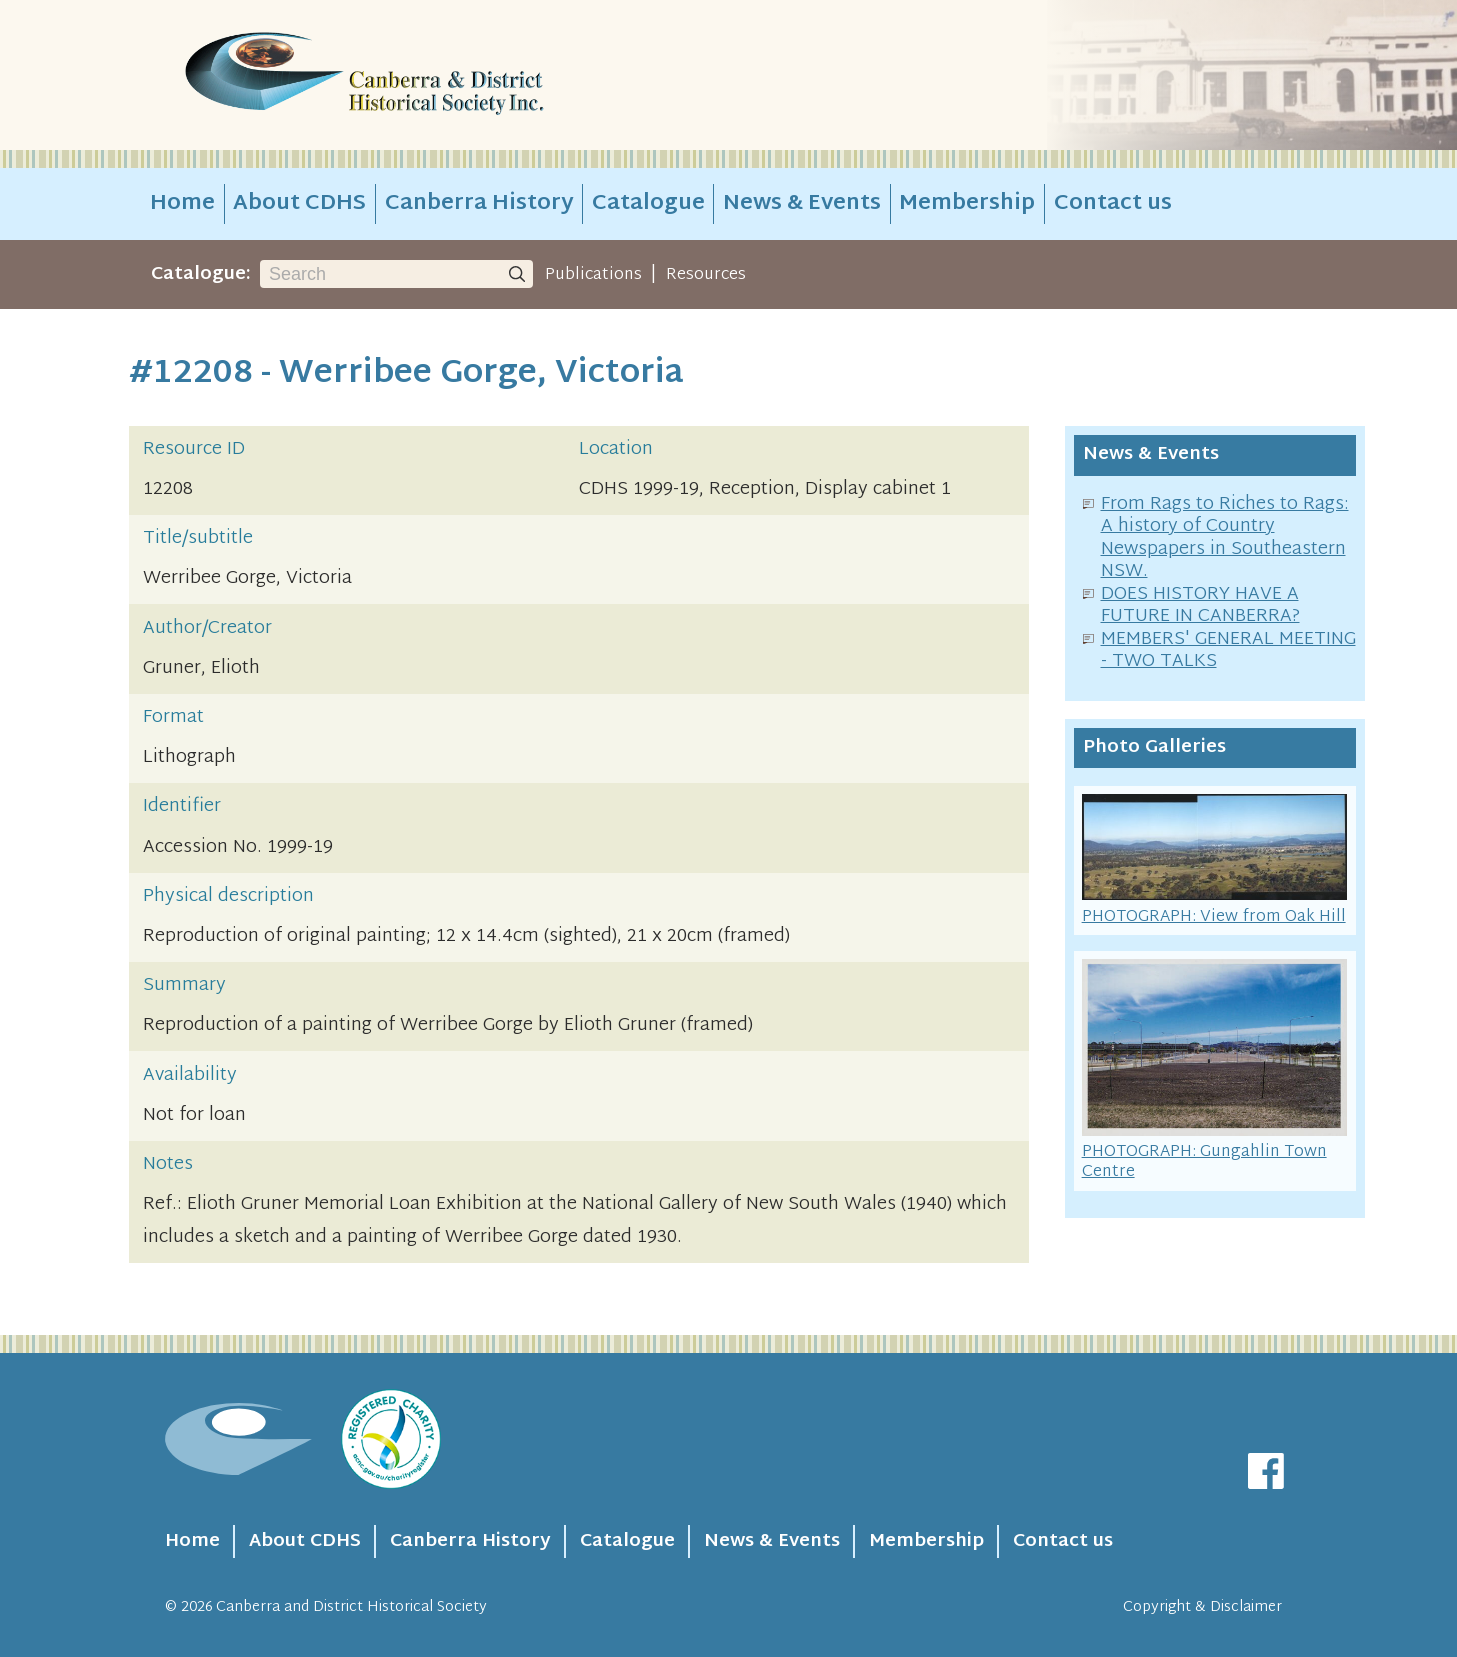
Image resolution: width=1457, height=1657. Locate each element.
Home (182, 204)
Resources (706, 275)
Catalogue (648, 204)
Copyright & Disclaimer (1202, 1607)
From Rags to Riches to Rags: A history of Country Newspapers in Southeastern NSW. (1225, 538)
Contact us (1113, 204)
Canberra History (479, 204)
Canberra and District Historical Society (351, 1607)
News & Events (802, 204)
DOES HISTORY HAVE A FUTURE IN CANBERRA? (1200, 606)
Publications (593, 275)
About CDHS (299, 204)
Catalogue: (201, 274)
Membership (967, 204)
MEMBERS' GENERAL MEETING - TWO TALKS (1228, 651)
